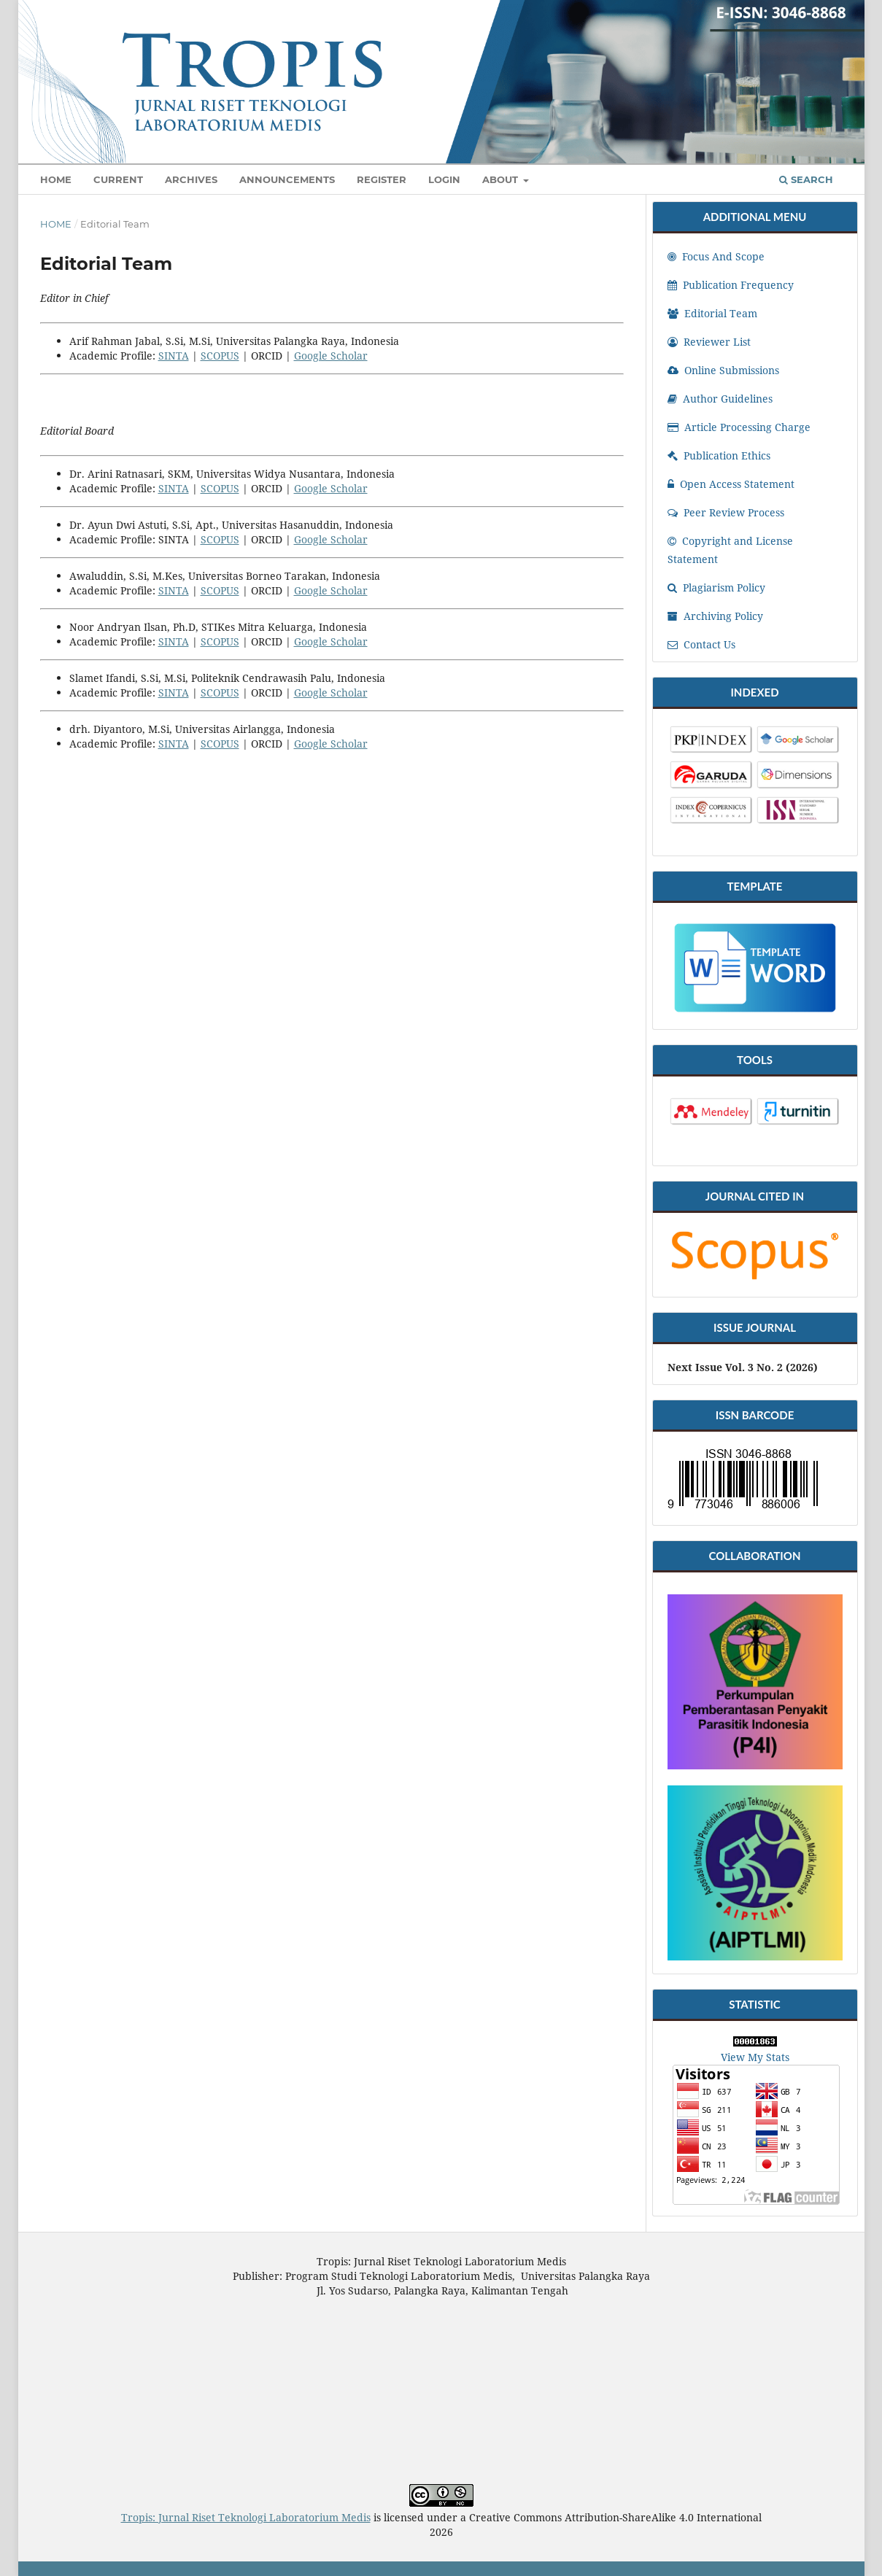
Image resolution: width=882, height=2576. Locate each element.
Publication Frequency (731, 285)
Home (55, 179)
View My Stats (755, 2057)
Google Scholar (331, 355)
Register (381, 179)
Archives (191, 179)
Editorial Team (712, 313)
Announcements (287, 179)
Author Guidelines (720, 399)
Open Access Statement (731, 484)
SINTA (173, 355)
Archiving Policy (715, 616)
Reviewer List (709, 342)
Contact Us (701, 644)
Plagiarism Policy (716, 587)
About (501, 179)
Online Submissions (723, 370)
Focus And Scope (716, 256)
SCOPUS (220, 355)
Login (444, 179)
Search (806, 179)
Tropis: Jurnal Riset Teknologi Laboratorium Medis (246, 2517)
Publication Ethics (719, 455)
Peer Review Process (726, 512)
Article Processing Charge (739, 427)
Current (118, 179)
